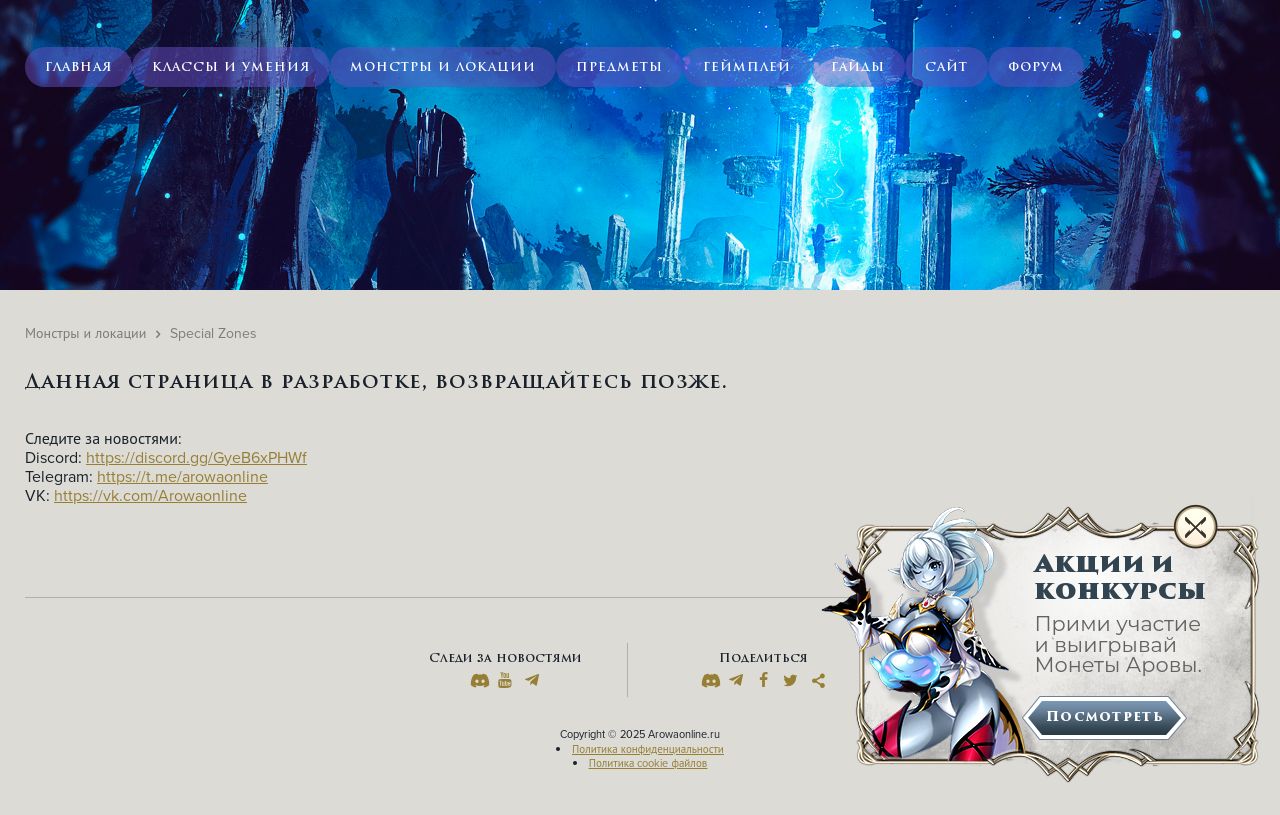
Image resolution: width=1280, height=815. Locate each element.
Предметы (619, 67)
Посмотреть (1105, 717)
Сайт (946, 67)
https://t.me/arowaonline (182, 476)
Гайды (858, 67)
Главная (78, 67)
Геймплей (747, 67)
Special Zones (213, 334)
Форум (1036, 67)
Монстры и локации (443, 67)
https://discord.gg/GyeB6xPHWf (196, 457)
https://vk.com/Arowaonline (150, 495)
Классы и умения (231, 67)
